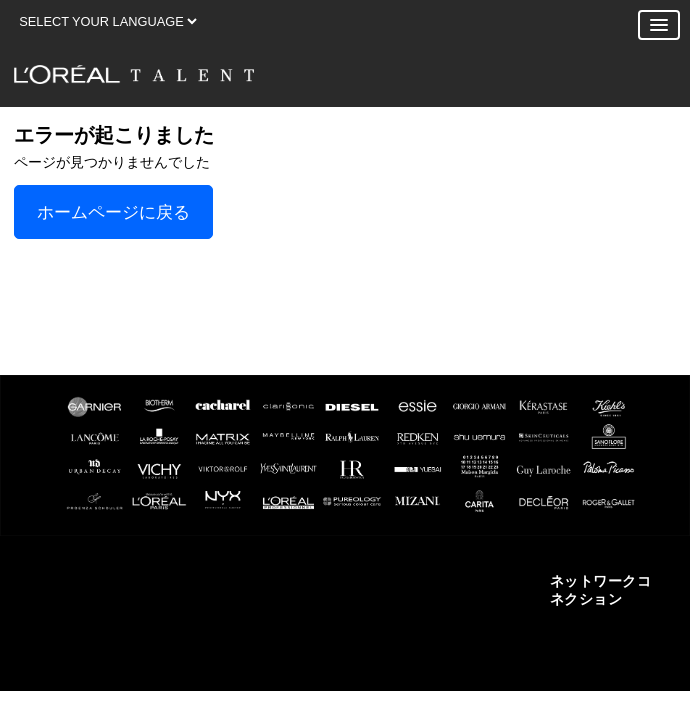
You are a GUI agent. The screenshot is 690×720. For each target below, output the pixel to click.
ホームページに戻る (113, 212)
